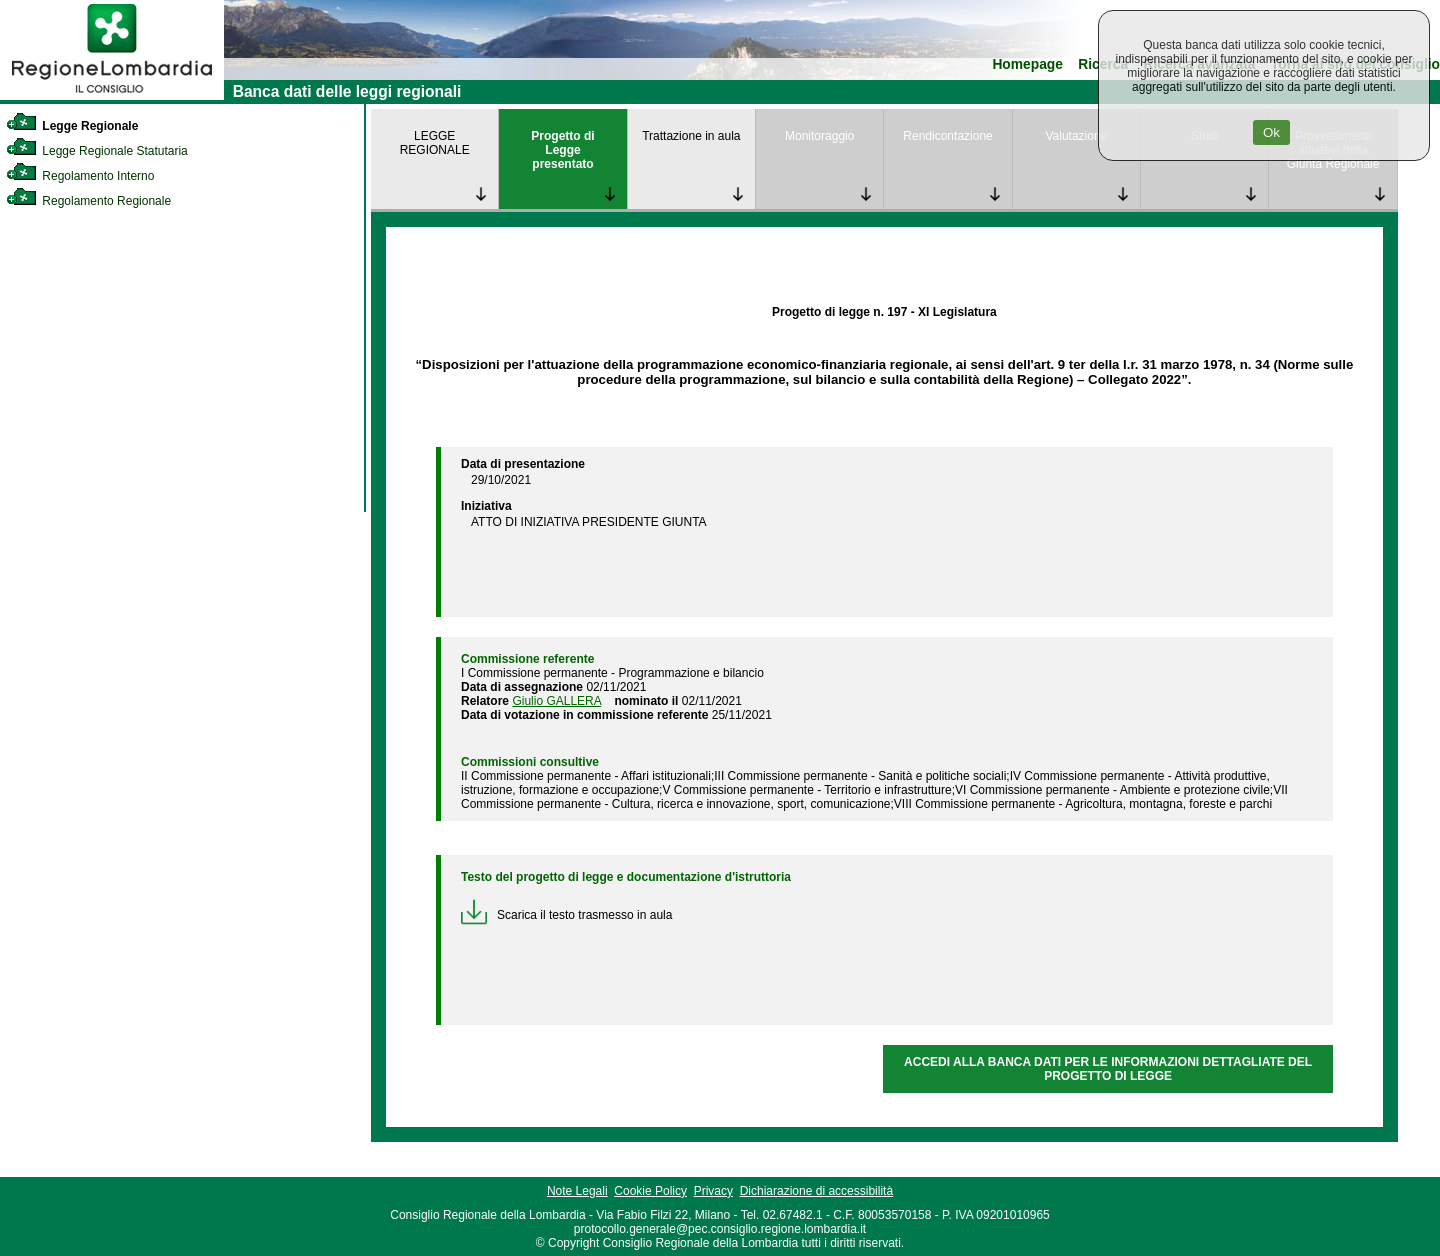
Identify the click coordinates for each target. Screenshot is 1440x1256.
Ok (1271, 132)
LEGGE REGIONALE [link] (435, 143)
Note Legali (577, 1191)
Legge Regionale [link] (72, 126)
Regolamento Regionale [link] (88, 201)
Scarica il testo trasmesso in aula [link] (566, 915)
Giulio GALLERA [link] (556, 701)
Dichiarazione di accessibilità (816, 1191)
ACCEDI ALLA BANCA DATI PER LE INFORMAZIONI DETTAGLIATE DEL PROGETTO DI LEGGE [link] (1108, 1069)
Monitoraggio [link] (819, 136)
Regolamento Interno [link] (80, 176)
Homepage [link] (1027, 64)
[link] (112, 96)
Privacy (713, 1191)
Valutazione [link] (1076, 136)
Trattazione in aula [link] (691, 136)
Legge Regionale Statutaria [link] (97, 151)
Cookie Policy (650, 1191)
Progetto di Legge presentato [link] (562, 150)
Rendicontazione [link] (947, 136)
